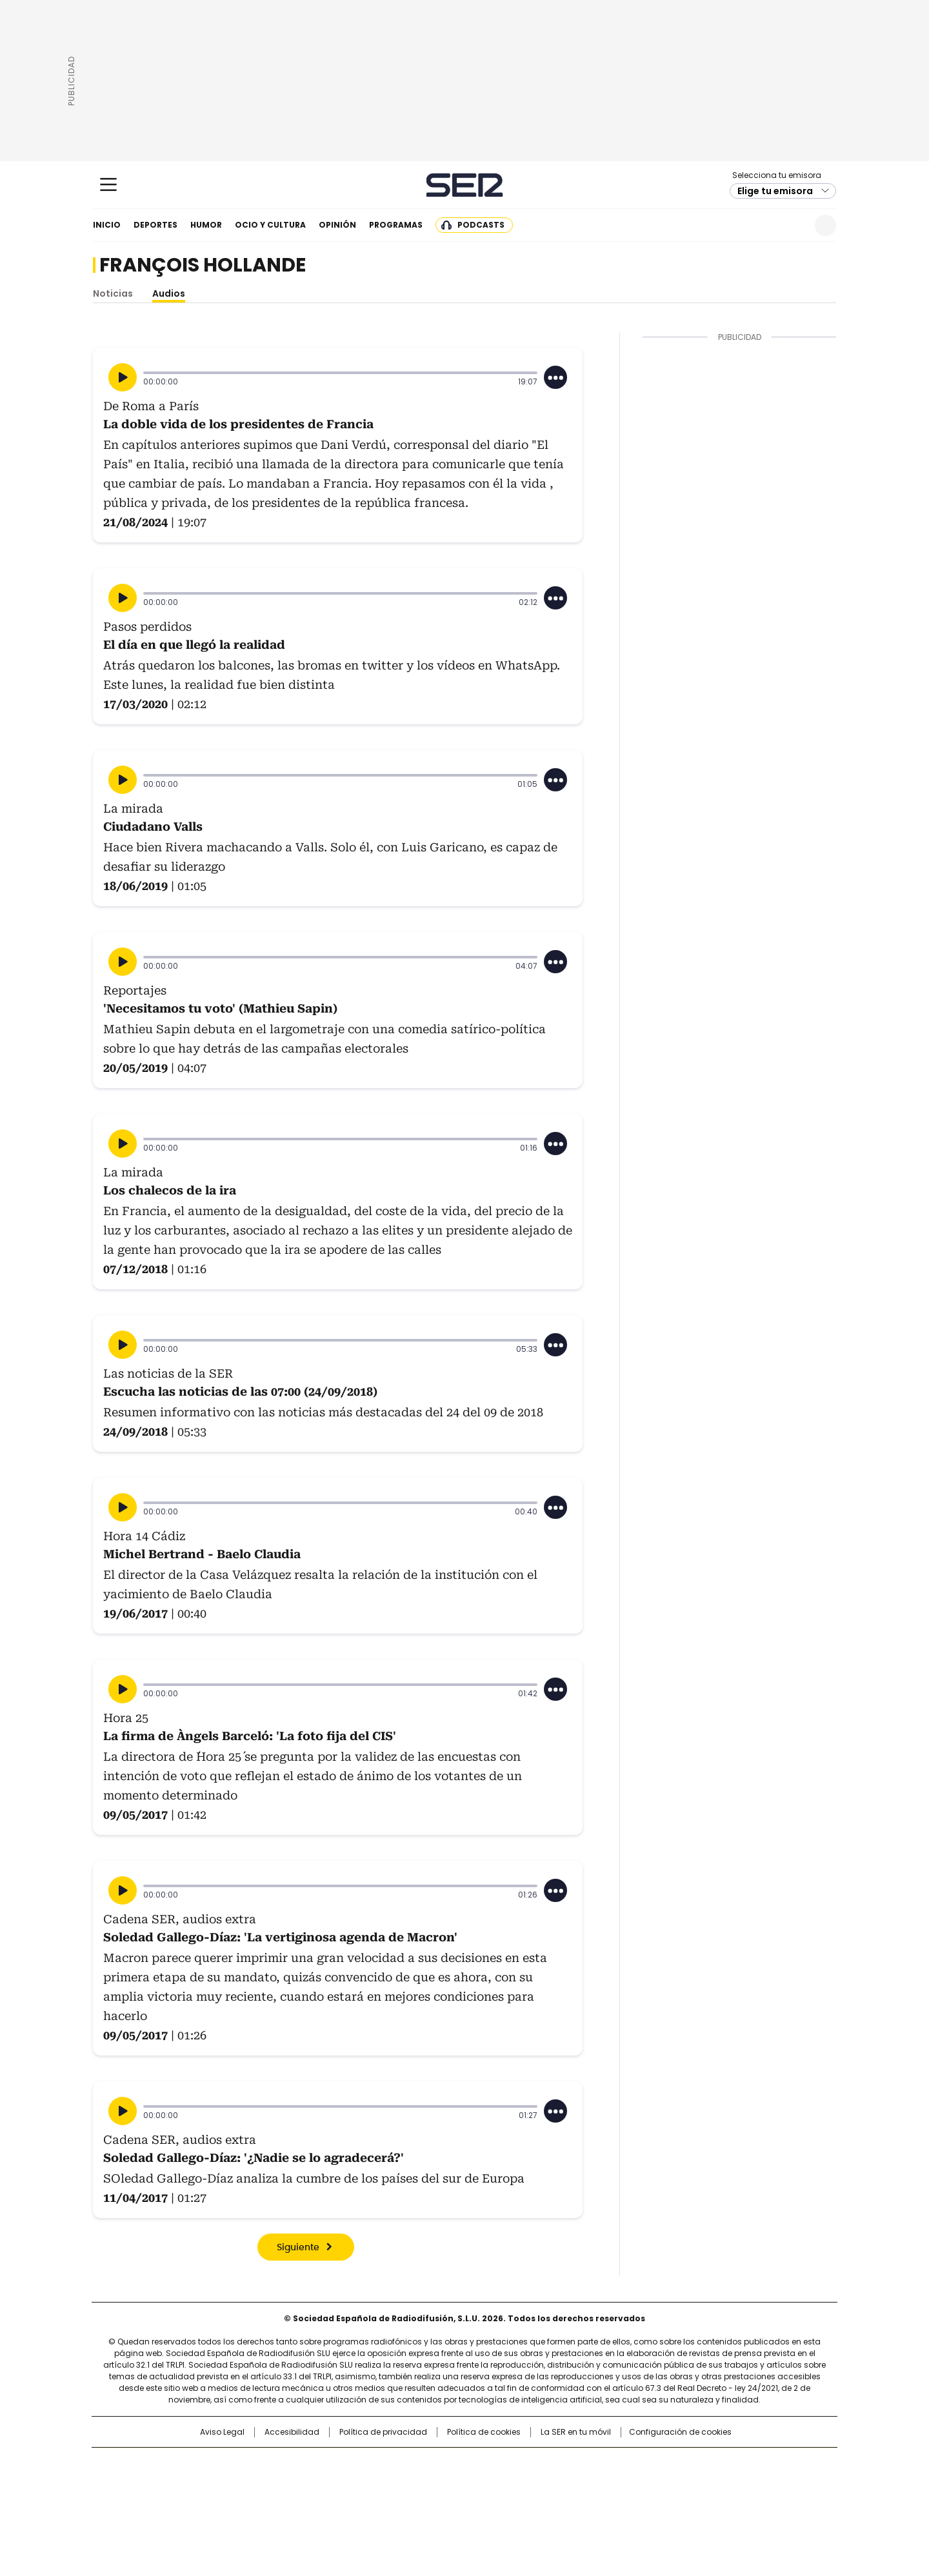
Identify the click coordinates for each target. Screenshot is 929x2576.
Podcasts (480, 224)
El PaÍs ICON (488, 2502)
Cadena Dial (537, 2484)
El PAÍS (312, 2464)
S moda (544, 2502)
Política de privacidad (383, 2432)
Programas (396, 224)
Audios (168, 293)
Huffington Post (331, 2484)
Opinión (337, 224)
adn (650, 2464)
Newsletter (793, 225)
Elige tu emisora (775, 190)
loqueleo (601, 2502)
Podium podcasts (433, 2502)
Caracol (697, 2464)
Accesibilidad (292, 2432)
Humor (206, 224)
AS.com (607, 2464)
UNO (400, 2484)
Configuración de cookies (680, 2432)
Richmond (307, 2502)
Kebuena (692, 2484)
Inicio (107, 224)
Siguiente (298, 2247)
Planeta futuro (638, 2484)
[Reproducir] (122, 377)
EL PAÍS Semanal (583, 2484)
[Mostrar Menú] (108, 184)
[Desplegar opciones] (555, 377)
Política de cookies (484, 2432)
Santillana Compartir (501, 2464)
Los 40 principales (369, 2464)
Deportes (155, 224)
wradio (439, 2484)
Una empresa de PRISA (202, 2476)
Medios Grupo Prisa (202, 2507)
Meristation (664, 2502)
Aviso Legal (222, 2432)
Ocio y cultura (270, 224)
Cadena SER (464, 185)
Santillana (429, 2464)
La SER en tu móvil (576, 2432)
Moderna (372, 2502)
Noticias (113, 293)
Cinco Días (490, 2484)
